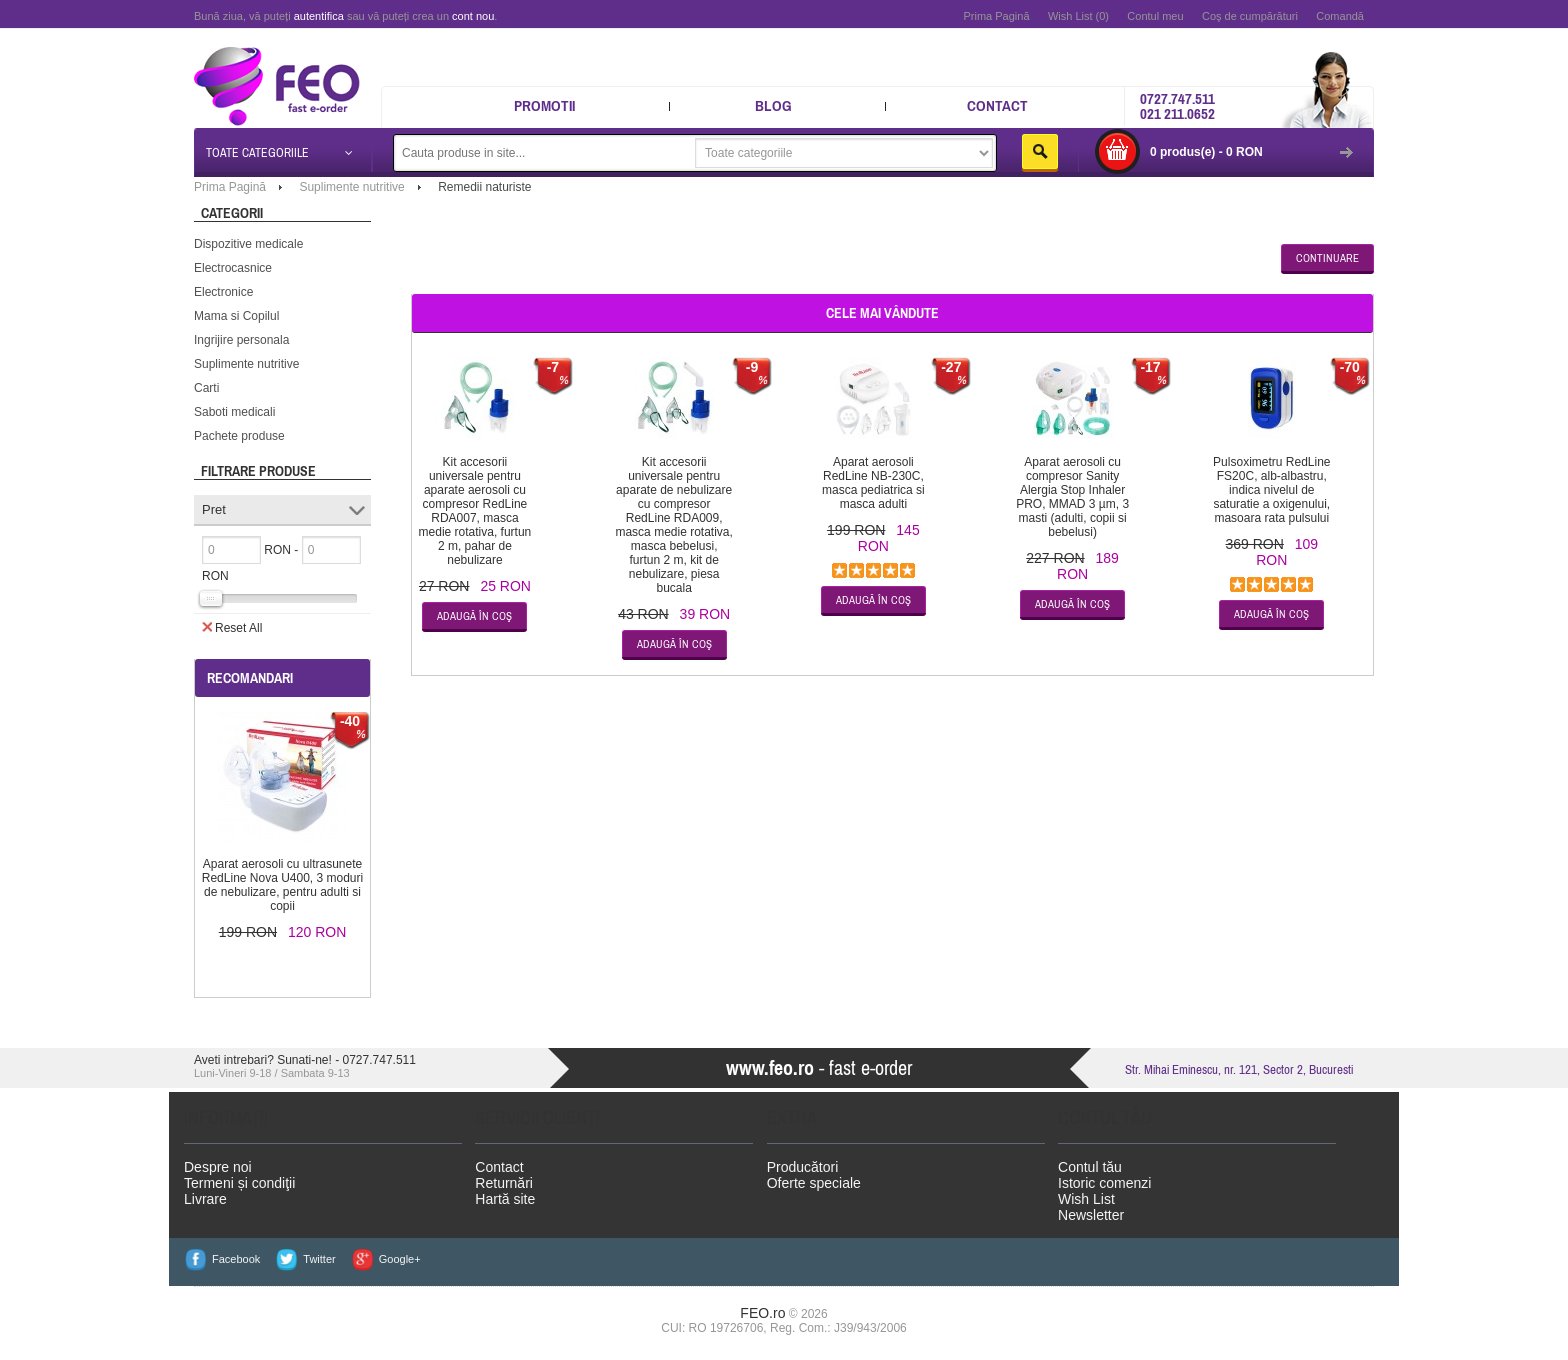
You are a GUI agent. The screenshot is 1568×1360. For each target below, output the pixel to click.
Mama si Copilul (236, 316)
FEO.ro (762, 1313)
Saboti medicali (234, 412)
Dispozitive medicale (248, 244)
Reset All (232, 627)
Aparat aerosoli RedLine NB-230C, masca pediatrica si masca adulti (873, 483)
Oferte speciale (814, 1183)
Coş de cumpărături (1250, 16)
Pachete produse (239, 436)
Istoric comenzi (1104, 1183)
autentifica (319, 16)
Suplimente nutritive (246, 364)
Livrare (205, 1199)
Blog (773, 105)
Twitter (319, 1259)
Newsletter (1091, 1215)
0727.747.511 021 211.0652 (1177, 106)
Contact (997, 105)
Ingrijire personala (241, 340)
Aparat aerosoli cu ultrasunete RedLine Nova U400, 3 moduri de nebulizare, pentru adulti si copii (282, 885)
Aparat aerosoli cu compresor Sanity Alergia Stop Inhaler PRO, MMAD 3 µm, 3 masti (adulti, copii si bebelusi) (1072, 497)
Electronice (223, 292)
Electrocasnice (233, 268)
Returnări (504, 1183)
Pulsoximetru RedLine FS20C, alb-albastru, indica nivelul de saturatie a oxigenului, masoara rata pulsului (1271, 490)
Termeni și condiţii (239, 1183)
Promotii (544, 105)
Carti (206, 388)
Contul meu (1155, 16)
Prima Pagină (996, 16)
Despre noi (218, 1167)
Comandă (1340, 16)
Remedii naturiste (484, 187)
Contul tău (1090, 1167)
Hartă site (505, 1199)
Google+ (400, 1259)
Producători (803, 1167)
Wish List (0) (1078, 16)
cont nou (473, 16)
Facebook (236, 1259)
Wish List (1086, 1199)
